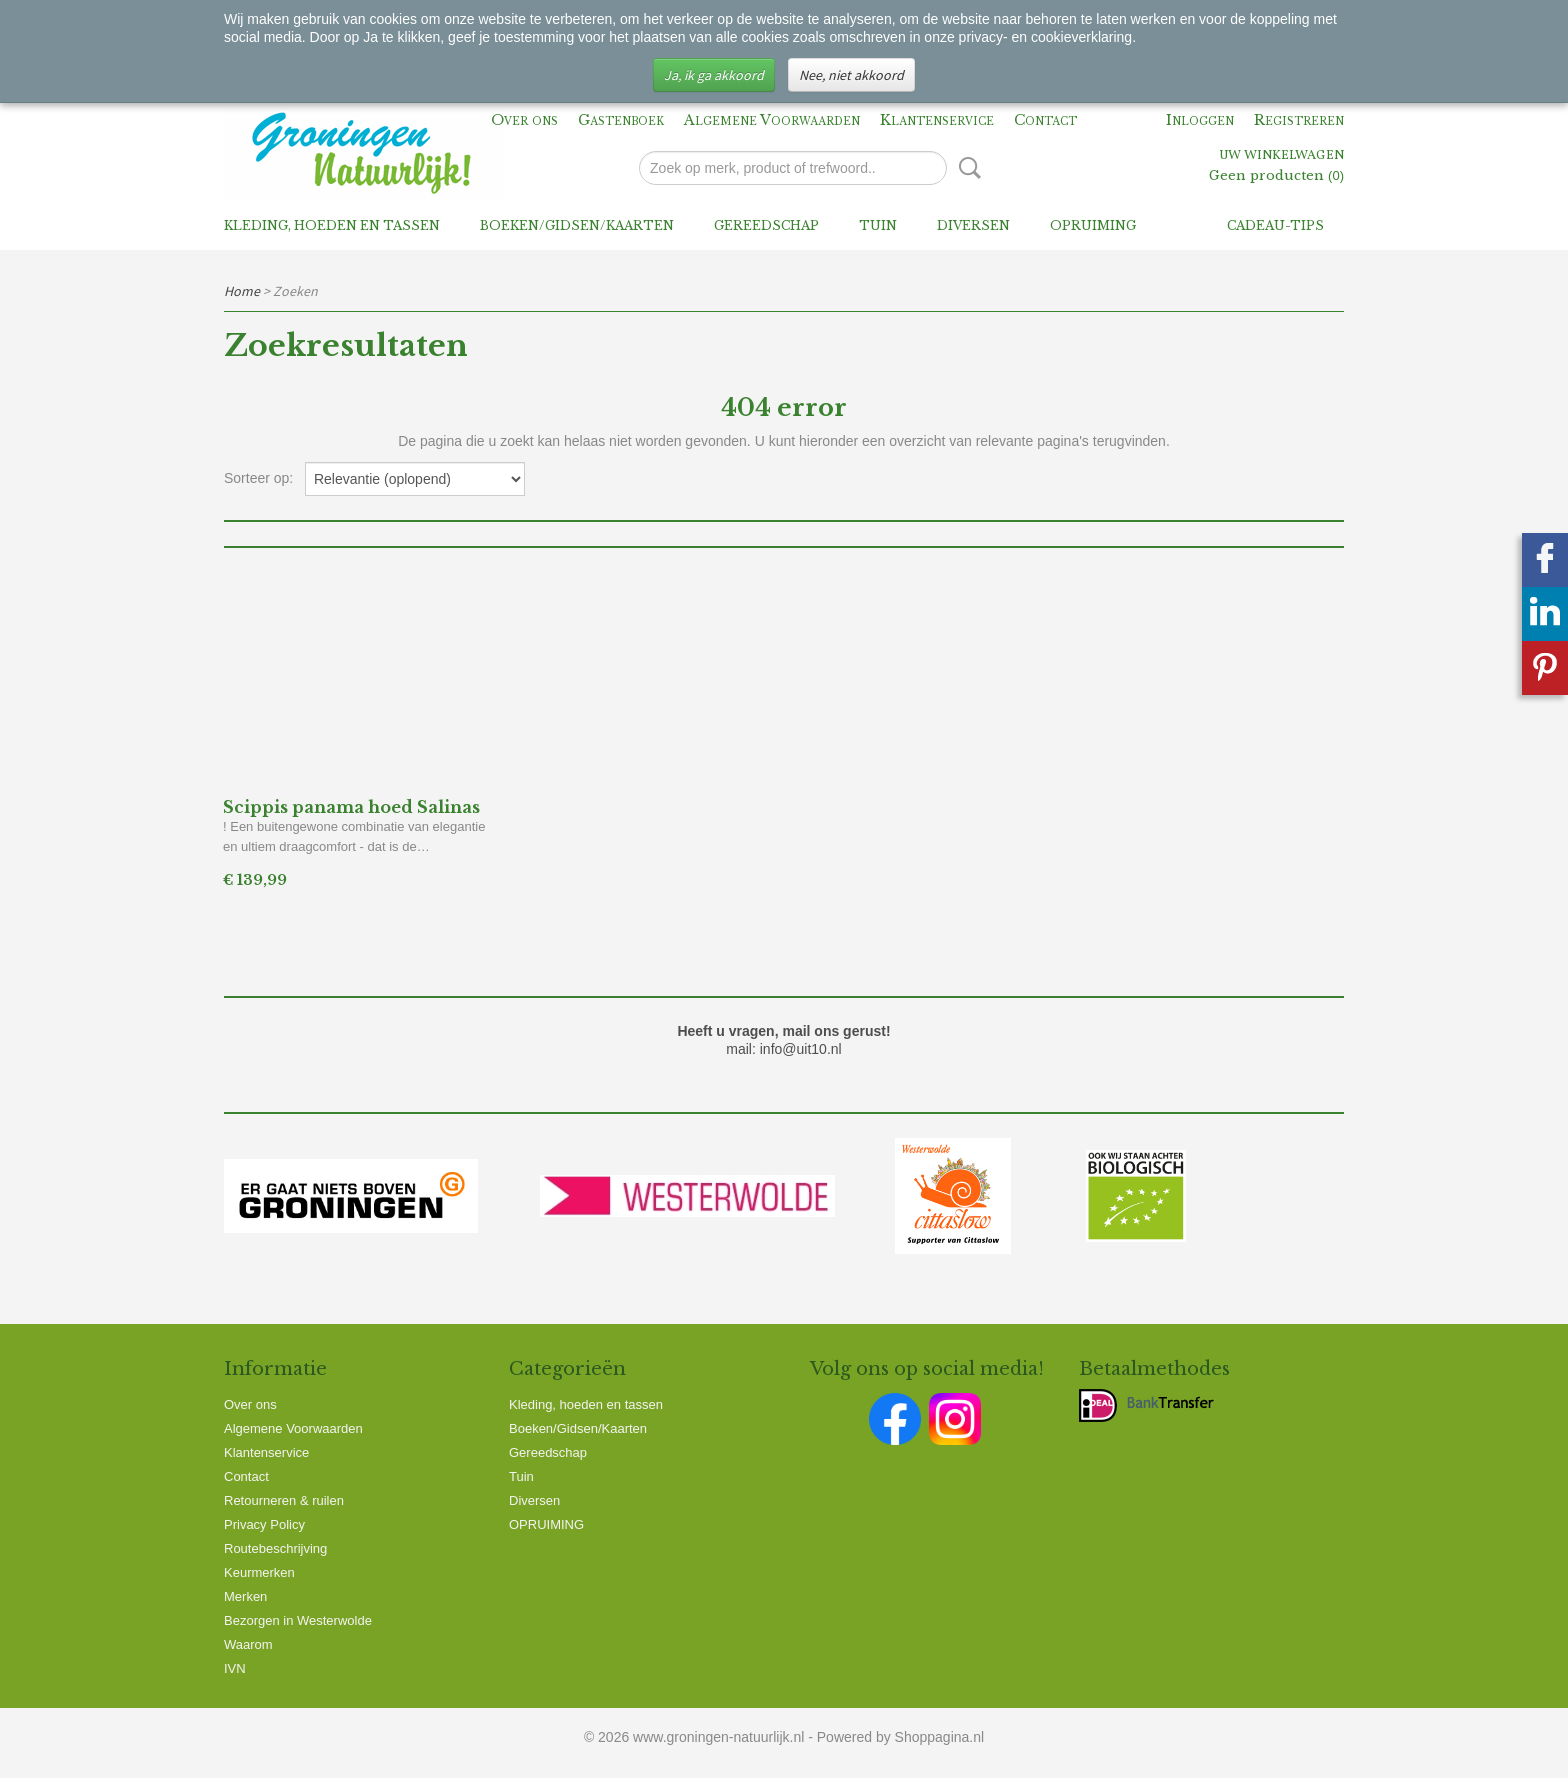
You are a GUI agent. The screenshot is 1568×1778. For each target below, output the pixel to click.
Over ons (524, 120)
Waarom (248, 1644)
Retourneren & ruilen (284, 1500)
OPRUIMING (1093, 225)
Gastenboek (621, 120)
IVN (235, 1668)
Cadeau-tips (1275, 225)
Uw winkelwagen (1281, 156)
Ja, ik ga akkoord (714, 75)
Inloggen (1200, 120)
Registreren (1299, 120)
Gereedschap (766, 225)
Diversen (973, 225)
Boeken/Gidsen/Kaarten (577, 225)
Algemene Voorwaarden (772, 120)
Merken (245, 1596)
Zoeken (966, 168)
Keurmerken (259, 1572)
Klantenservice (937, 120)
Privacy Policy (264, 1524)
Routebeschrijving (275, 1548)
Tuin (878, 225)
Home (242, 291)
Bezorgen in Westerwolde (298, 1620)
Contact (1045, 120)
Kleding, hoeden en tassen (332, 225)
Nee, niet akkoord (851, 75)
